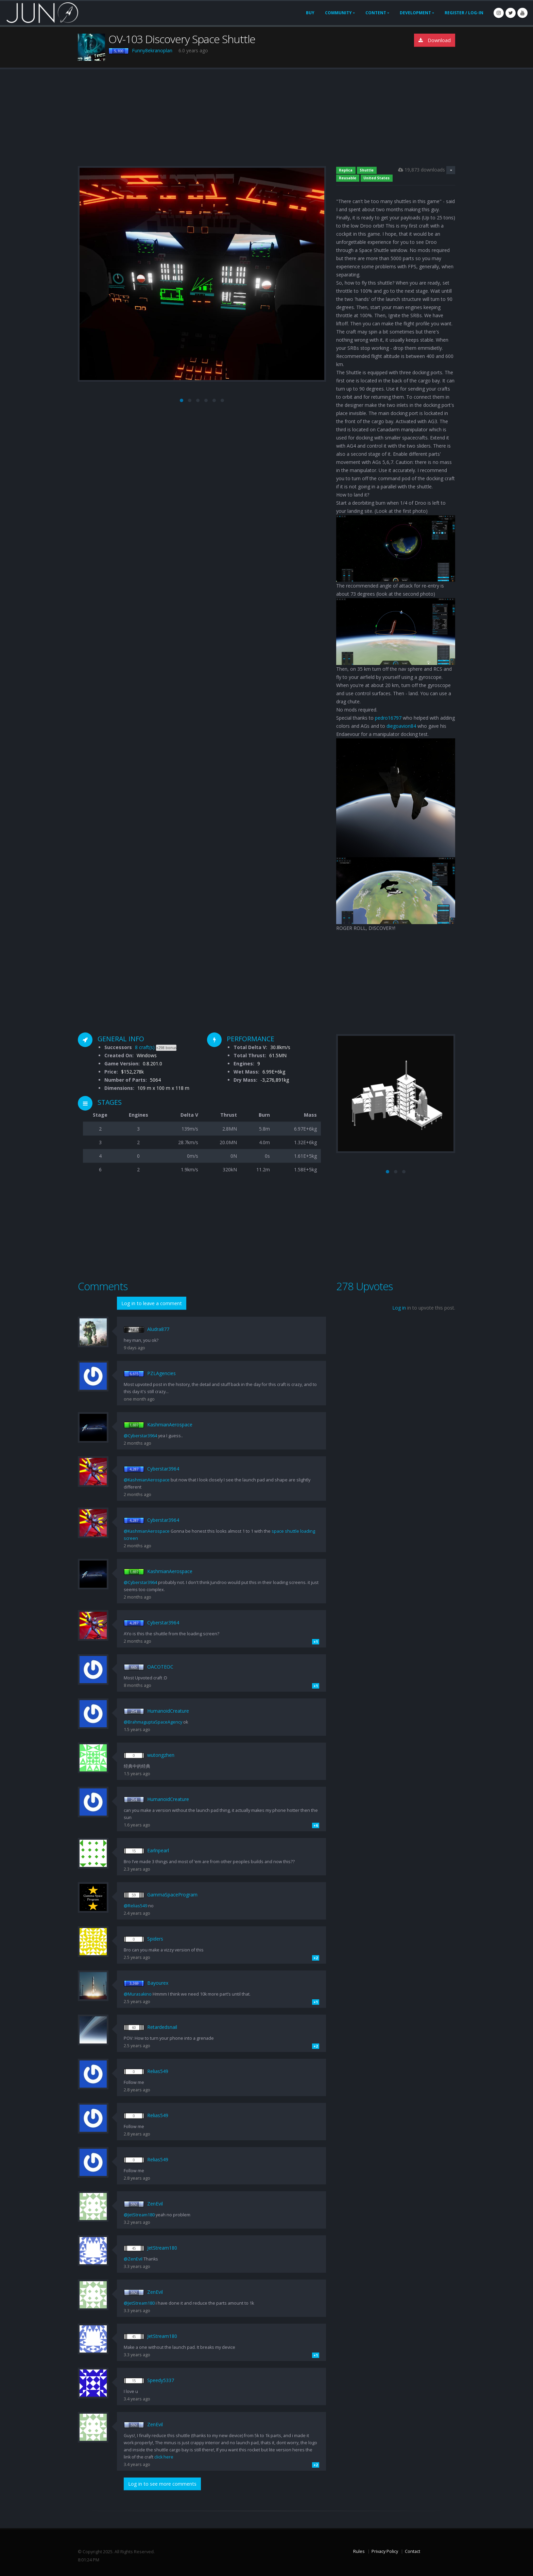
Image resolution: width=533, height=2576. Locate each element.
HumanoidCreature (168, 1711)
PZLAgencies (161, 1373)
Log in (399, 1307)
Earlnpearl (158, 1850)
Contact (412, 2551)
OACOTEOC (160, 1666)
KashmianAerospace (169, 1424)
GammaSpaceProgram (172, 1894)
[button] (181, 400)
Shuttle (367, 170)
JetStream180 (162, 2248)
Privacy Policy (385, 2551)
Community (338, 13)
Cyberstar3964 (163, 1468)
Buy (310, 13)
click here (163, 2457)
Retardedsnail (162, 2027)
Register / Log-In (464, 13)
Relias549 (157, 2071)
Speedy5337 (160, 2380)
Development (415, 13)
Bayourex (157, 1983)
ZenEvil (155, 2203)
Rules (359, 2551)
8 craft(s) (145, 1047)
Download (434, 40)
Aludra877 (158, 1329)
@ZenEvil (133, 2259)
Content (375, 13)
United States (376, 178)
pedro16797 (388, 718)
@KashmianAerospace (147, 1480)
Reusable (347, 178)
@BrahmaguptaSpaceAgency (153, 1722)
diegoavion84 (401, 726)
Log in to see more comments (162, 2484)
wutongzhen (160, 1755)
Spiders (155, 1938)
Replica (346, 170)
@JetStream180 (139, 2215)
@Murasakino (138, 1994)
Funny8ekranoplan (152, 50)
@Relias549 (135, 1906)
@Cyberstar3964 (140, 1436)
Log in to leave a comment (151, 1303)
